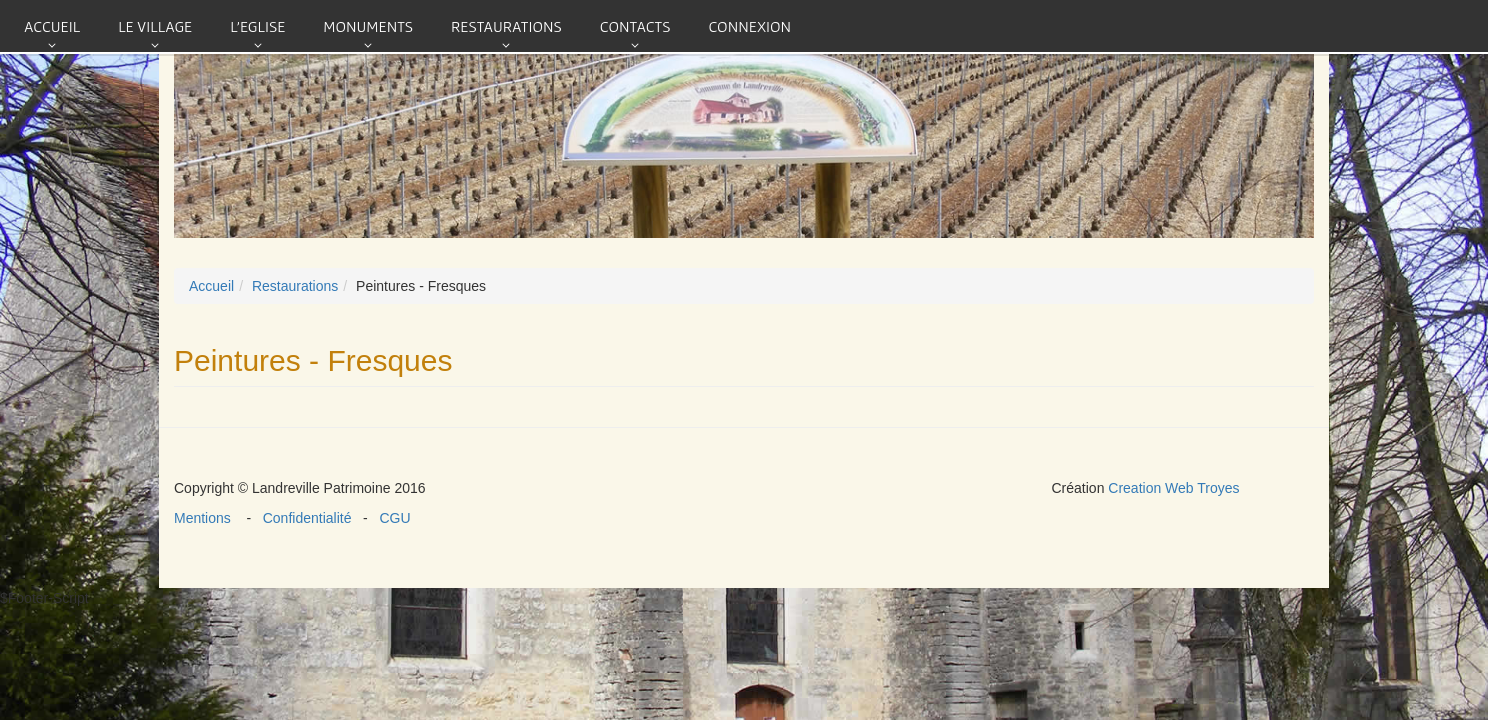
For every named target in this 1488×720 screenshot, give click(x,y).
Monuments (368, 26)
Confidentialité (309, 518)
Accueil (52, 26)
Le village (155, 26)
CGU (391, 518)
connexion (749, 26)
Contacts (635, 26)
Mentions (210, 518)
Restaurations (506, 26)
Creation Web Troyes (1173, 488)
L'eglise (257, 26)
